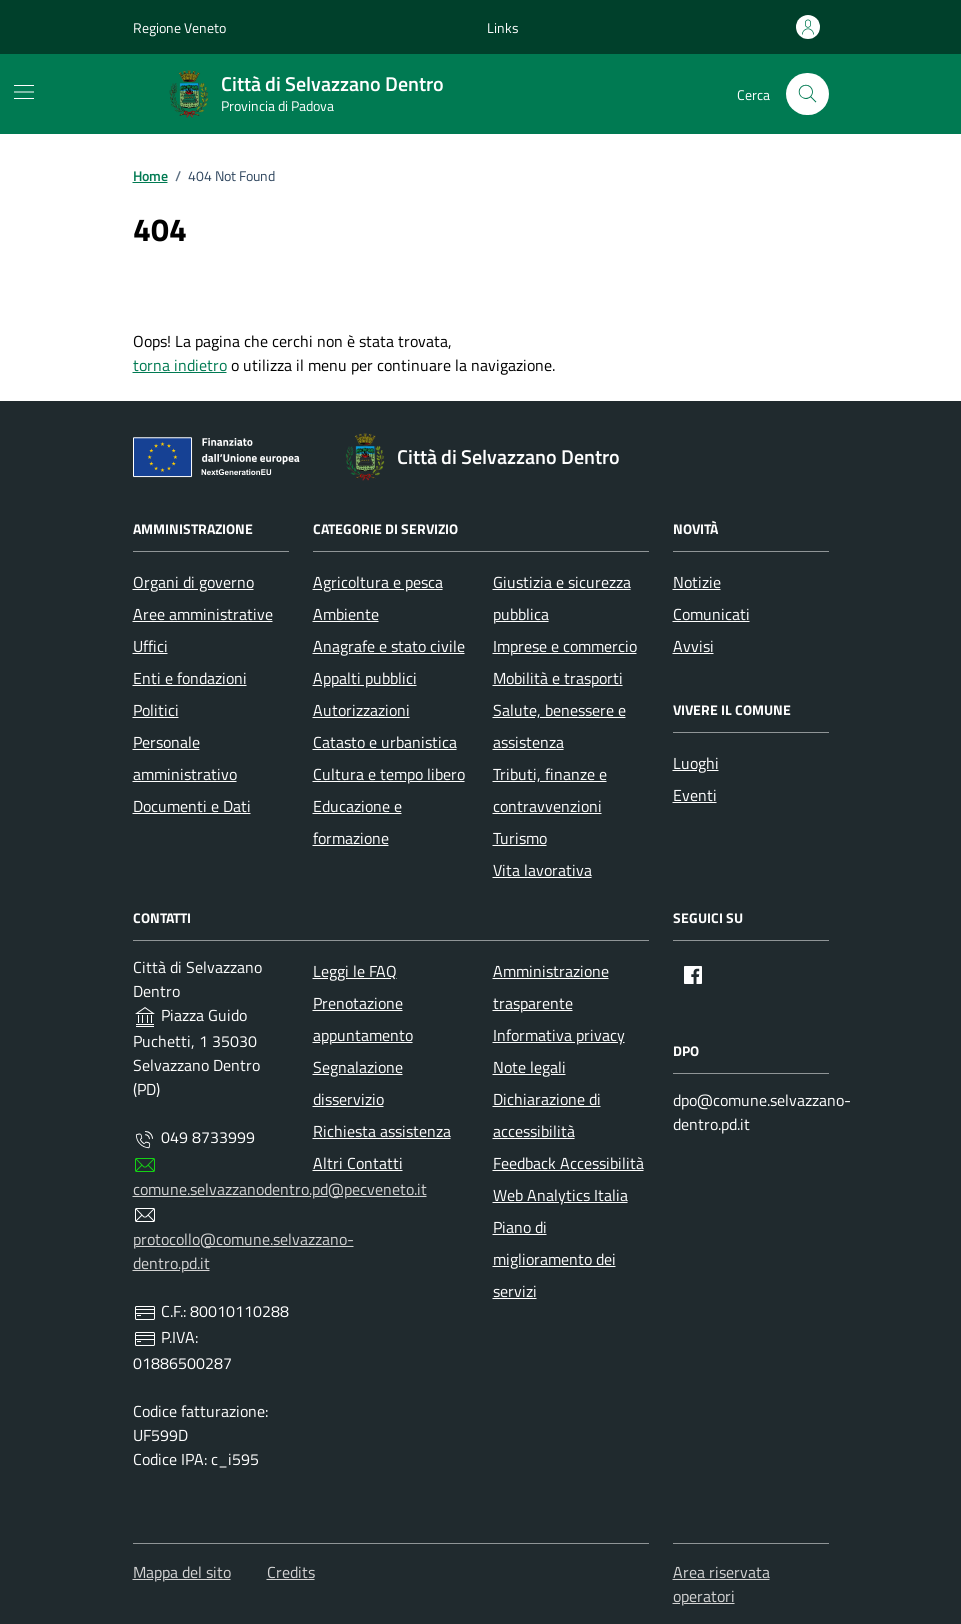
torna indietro (180, 365)
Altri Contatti (358, 1163)
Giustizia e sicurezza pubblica (562, 598)
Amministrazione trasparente (551, 987)
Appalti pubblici (365, 678)
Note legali (529, 1067)
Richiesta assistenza (382, 1131)
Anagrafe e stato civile (389, 646)
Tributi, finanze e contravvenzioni (550, 790)
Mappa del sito (182, 1572)
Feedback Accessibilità (568, 1163)
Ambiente (346, 614)
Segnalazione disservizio (358, 1083)
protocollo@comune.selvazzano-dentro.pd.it (243, 1251)
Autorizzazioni (361, 710)
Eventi (695, 795)
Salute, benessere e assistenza (559, 726)
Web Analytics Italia (560, 1195)
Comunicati (711, 614)
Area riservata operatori (721, 1584)
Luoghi (696, 763)
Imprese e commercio (565, 646)
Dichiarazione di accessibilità (547, 1115)
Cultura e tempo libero (389, 774)
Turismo (520, 838)
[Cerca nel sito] (807, 94)
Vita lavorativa (542, 870)
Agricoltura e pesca (378, 582)
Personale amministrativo (185, 758)
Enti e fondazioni (190, 678)
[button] (503, 27)
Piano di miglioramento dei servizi (554, 1259)
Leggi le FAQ (355, 971)
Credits (291, 1572)
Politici (156, 710)
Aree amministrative (203, 614)
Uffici (150, 646)
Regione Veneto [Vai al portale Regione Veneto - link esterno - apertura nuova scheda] (179, 27)
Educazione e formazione (357, 822)
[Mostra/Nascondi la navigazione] (24, 92)
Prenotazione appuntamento (363, 1019)
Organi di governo (193, 582)
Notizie (697, 582)
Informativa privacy (559, 1035)
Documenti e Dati (192, 806)
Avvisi (693, 646)
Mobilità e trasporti (558, 678)
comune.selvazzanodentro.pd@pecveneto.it (280, 1189)
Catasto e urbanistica (385, 742)
